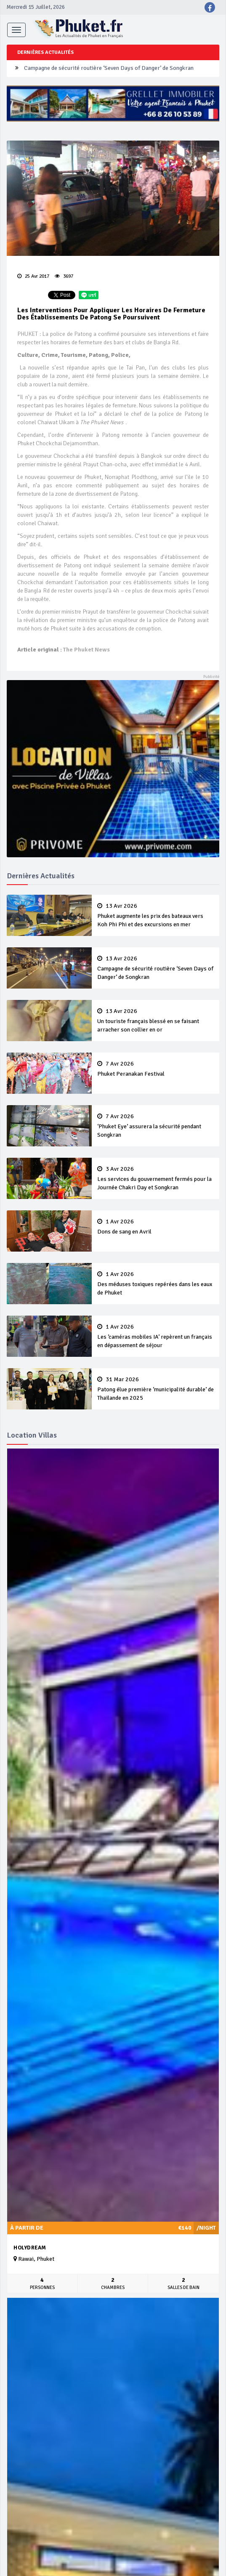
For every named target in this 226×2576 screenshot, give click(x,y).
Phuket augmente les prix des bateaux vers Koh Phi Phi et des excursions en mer (155, 915)
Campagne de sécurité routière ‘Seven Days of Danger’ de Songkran (109, 68)
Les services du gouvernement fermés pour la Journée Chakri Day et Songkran (155, 1178)
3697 (64, 276)
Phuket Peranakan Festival (155, 1069)
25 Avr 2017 (33, 276)
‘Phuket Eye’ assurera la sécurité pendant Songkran (155, 1125)
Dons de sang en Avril (155, 1226)
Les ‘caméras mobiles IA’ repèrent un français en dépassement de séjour (155, 1336)
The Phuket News (86, 649)
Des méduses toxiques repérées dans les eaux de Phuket (155, 1283)
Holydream (29, 2248)
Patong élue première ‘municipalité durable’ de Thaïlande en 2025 (155, 1388)
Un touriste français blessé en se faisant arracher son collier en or (155, 1020)
